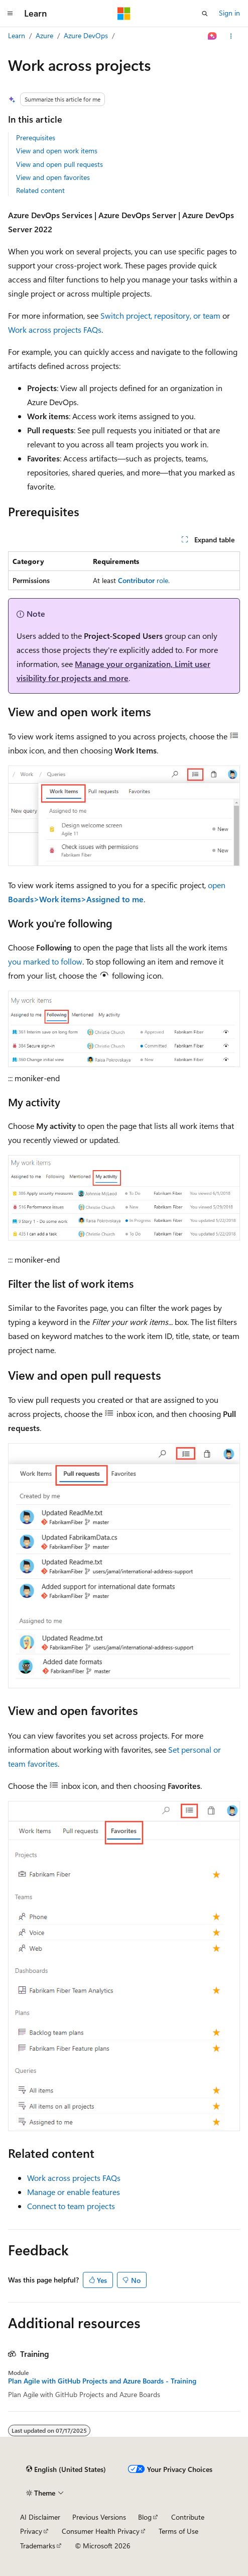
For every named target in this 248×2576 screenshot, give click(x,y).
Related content (40, 190)
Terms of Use (178, 2531)
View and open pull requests (59, 164)
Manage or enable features (73, 2191)
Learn (16, 35)
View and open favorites (53, 177)
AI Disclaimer (40, 2517)
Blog (145, 2517)
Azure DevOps (86, 35)
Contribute (187, 2517)
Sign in (229, 13)
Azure (44, 35)
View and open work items (56, 150)
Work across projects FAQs (54, 329)
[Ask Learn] (212, 36)
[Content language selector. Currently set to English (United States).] (66, 2469)
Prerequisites (35, 137)
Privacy (31, 2531)
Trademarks (37, 2545)
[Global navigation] (10, 14)
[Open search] (205, 14)
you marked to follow (45, 961)
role (143, 580)
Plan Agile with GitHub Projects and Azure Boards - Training (102, 2381)
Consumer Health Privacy (101, 2531)
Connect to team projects (71, 2206)
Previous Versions (99, 2517)
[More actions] (231, 36)
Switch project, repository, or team (160, 315)
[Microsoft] (124, 13)
